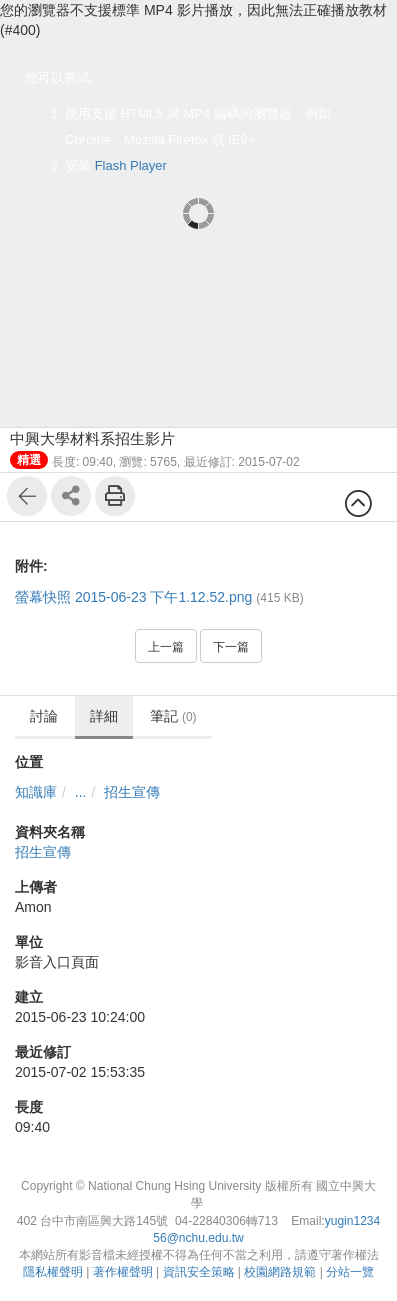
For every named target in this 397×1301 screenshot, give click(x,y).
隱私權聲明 (53, 1272)
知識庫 (36, 792)
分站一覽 (350, 1272)
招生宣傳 (132, 792)
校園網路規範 (280, 1272)
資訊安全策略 (199, 1272)
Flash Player (131, 165)
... (81, 792)
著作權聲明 (123, 1272)
